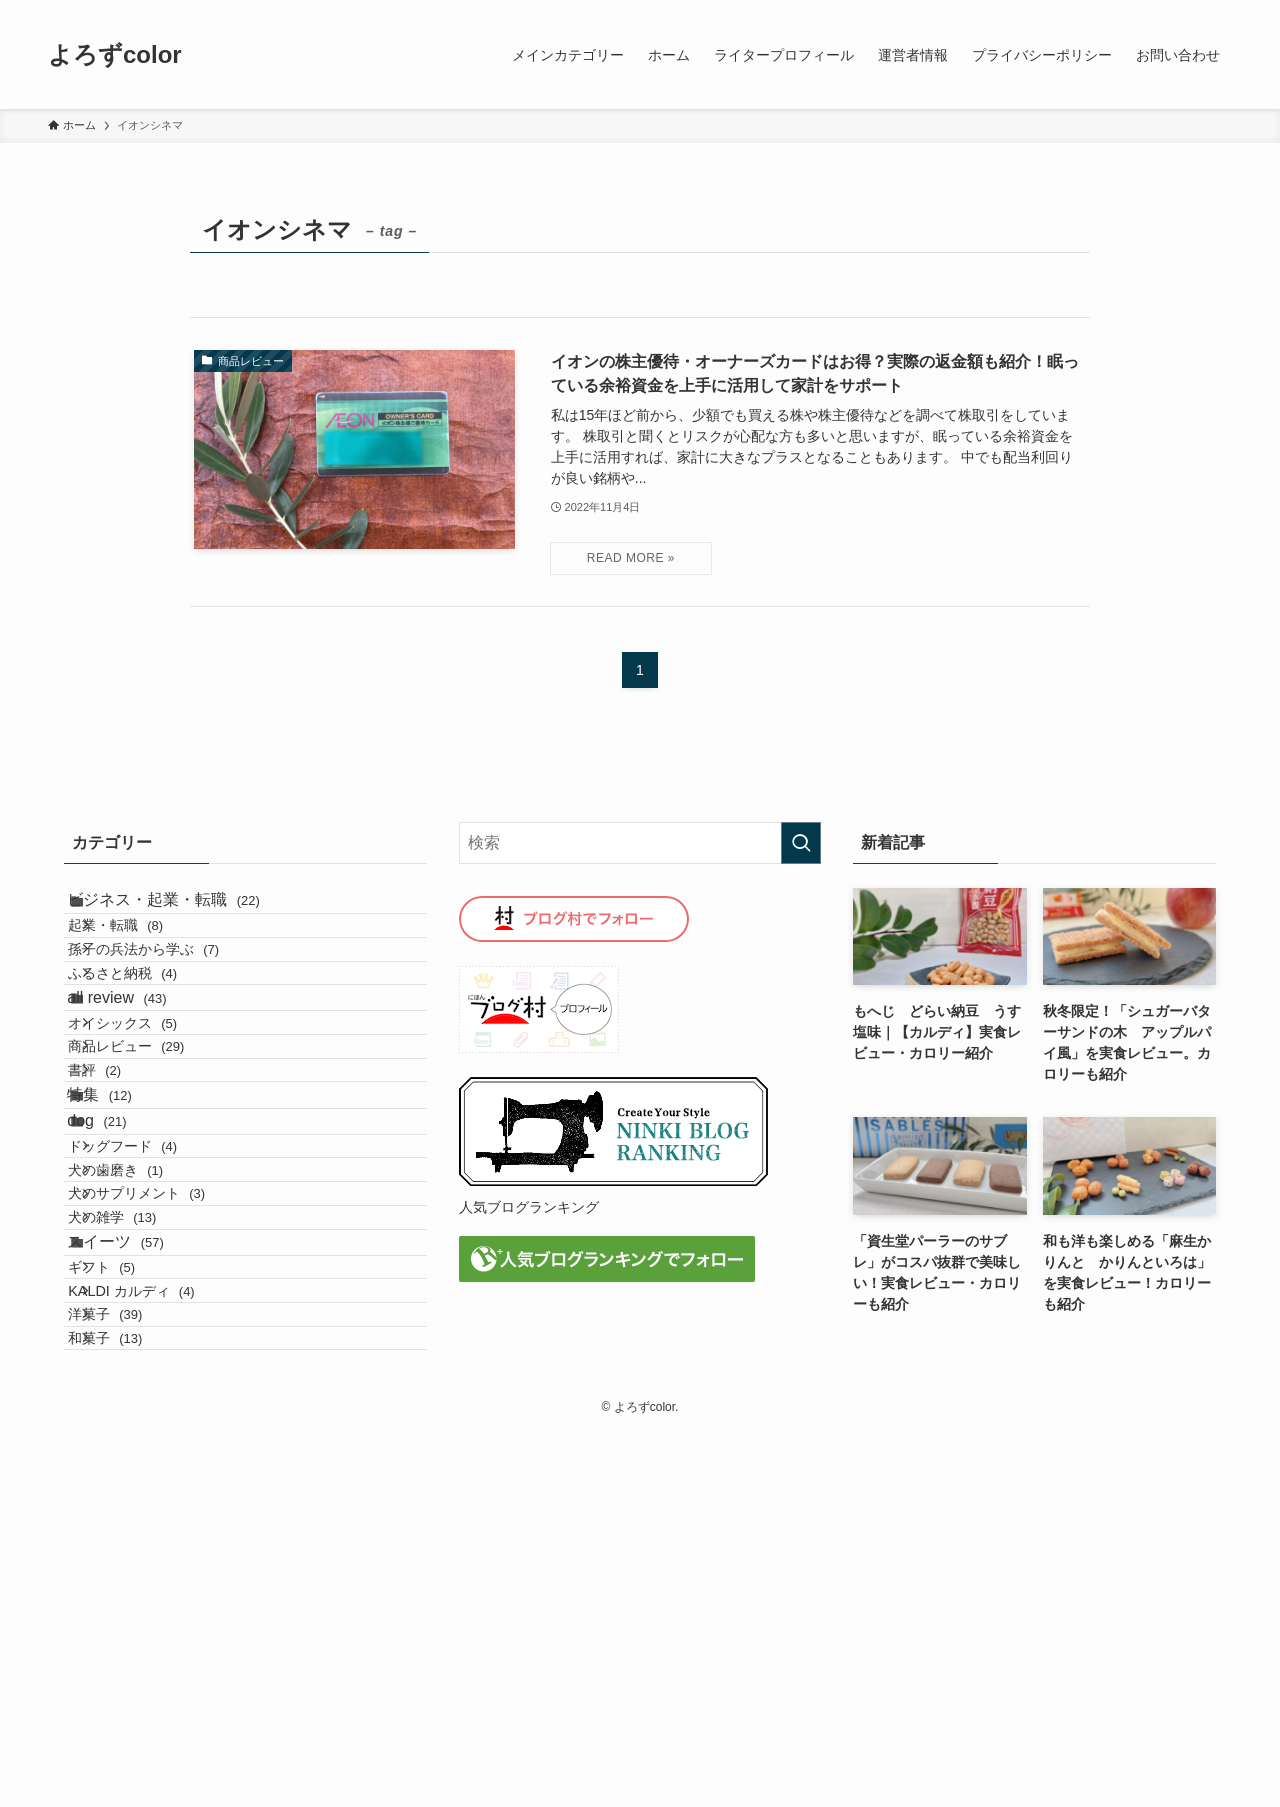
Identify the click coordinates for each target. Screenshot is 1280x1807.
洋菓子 (137, 1659)
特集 (124, 1261)
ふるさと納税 (154, 1042)
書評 (126, 1217)
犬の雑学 (144, 1483)
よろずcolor (115, 55)
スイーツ (140, 1527)
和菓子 (137, 1702)
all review (141, 1086)
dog (121, 1309)
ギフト (133, 1574)
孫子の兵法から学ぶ (175, 999)
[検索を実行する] (801, 843)
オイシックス (154, 1132)
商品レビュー (158, 1175)
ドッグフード (154, 1355)
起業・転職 (147, 956)
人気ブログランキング (529, 1207)
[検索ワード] (640, 843)
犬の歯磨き (147, 1398)
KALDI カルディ (163, 1616)
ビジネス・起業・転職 (188, 910)
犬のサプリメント (168, 1441)
